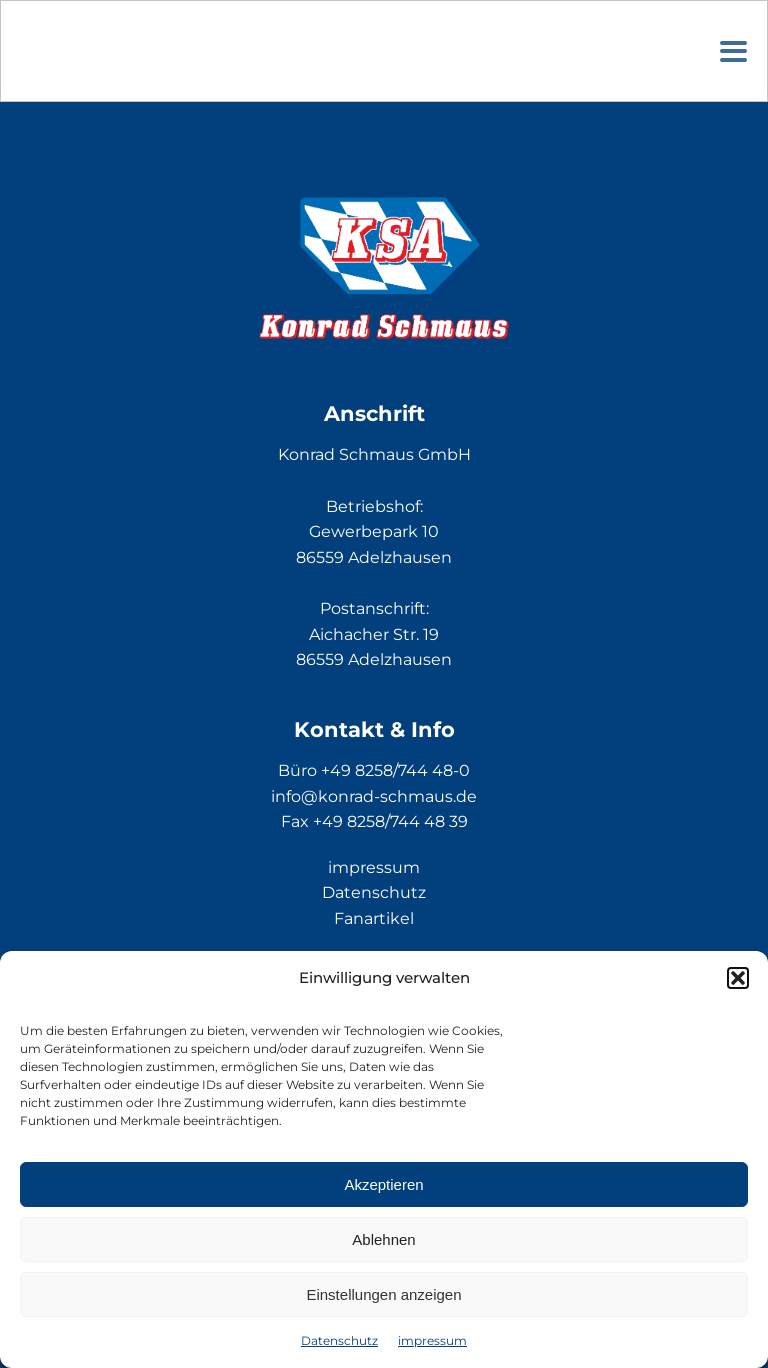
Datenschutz (339, 1340)
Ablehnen (383, 1239)
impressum (432, 1340)
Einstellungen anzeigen (383, 1294)
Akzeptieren (383, 1184)
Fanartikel (374, 918)
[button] (738, 978)
